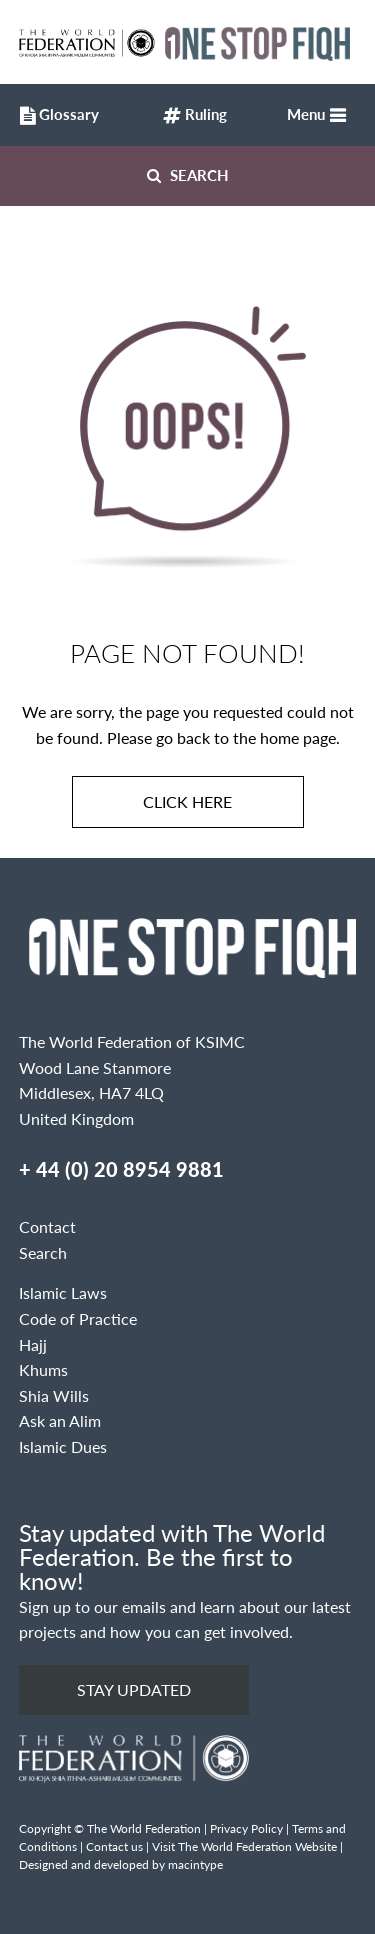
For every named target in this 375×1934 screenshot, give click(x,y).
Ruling (195, 116)
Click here (187, 801)
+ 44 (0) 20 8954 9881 (121, 1169)
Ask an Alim (60, 1420)
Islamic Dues (63, 1446)
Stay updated (134, 1689)
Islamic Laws (63, 1292)
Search (188, 174)
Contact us (114, 1846)
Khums (43, 1369)
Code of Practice (78, 1318)
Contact (47, 1226)
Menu (306, 113)
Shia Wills (54, 1395)
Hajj (33, 1344)
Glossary (55, 116)
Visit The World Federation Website (244, 1846)
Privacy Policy (246, 1828)
